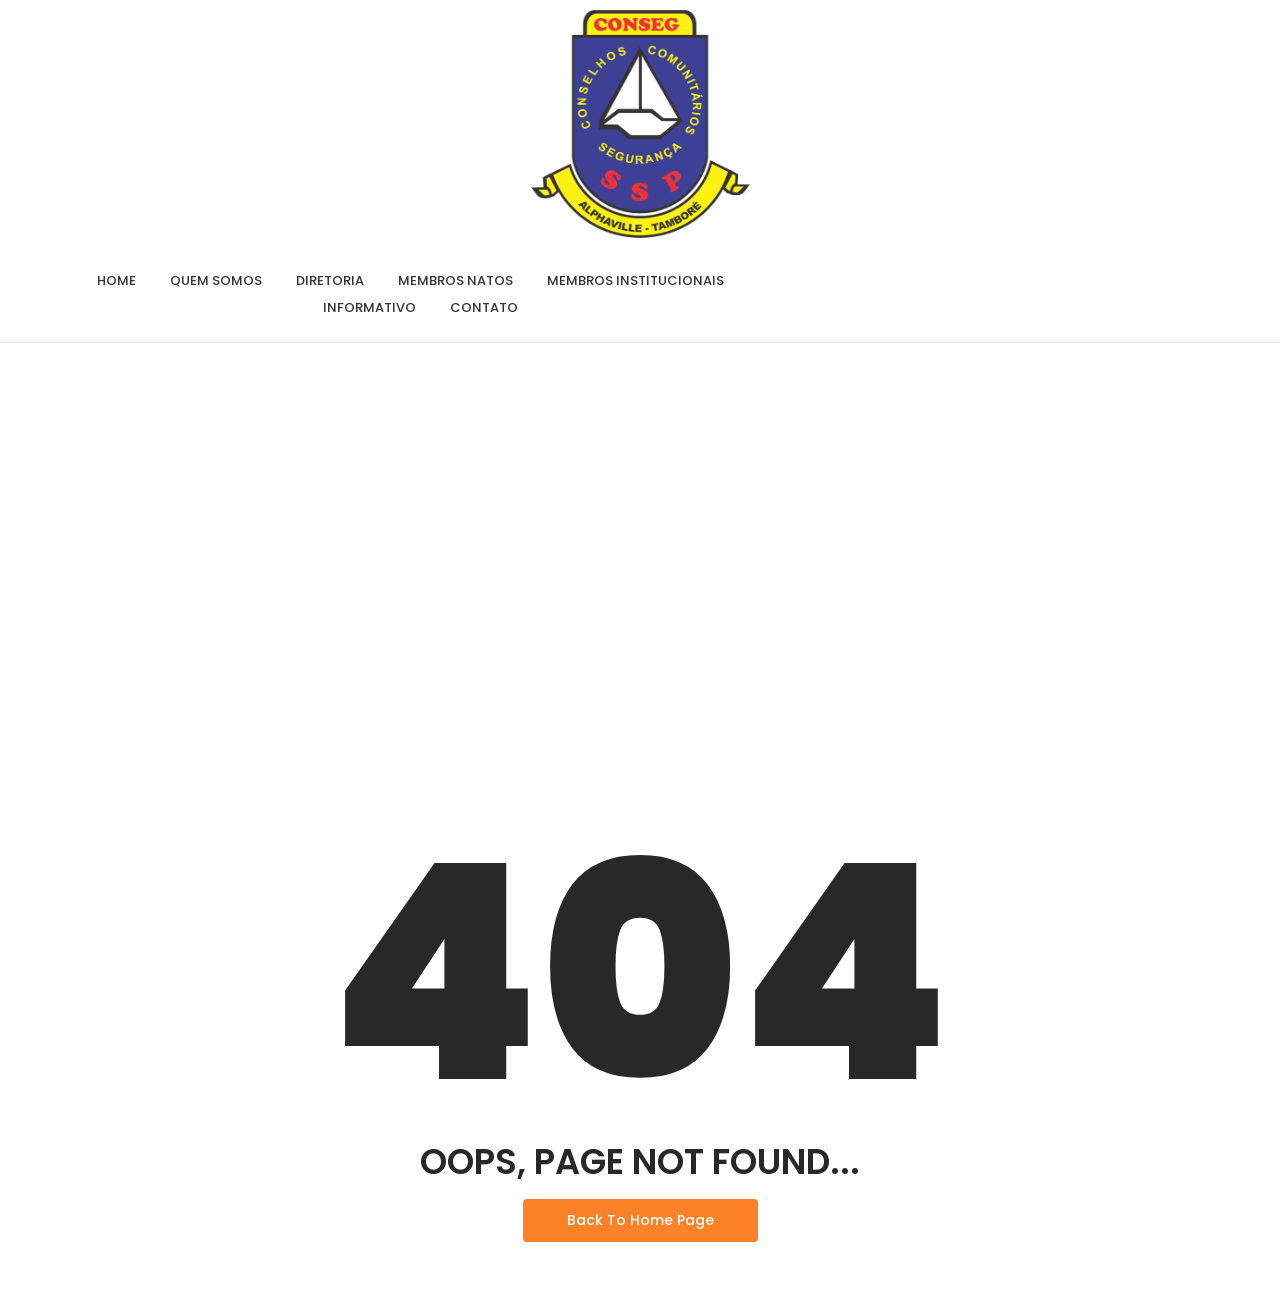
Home (116, 280)
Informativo (369, 307)
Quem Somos (216, 280)
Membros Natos (455, 280)
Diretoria (330, 280)
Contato (484, 307)
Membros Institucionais (635, 280)
